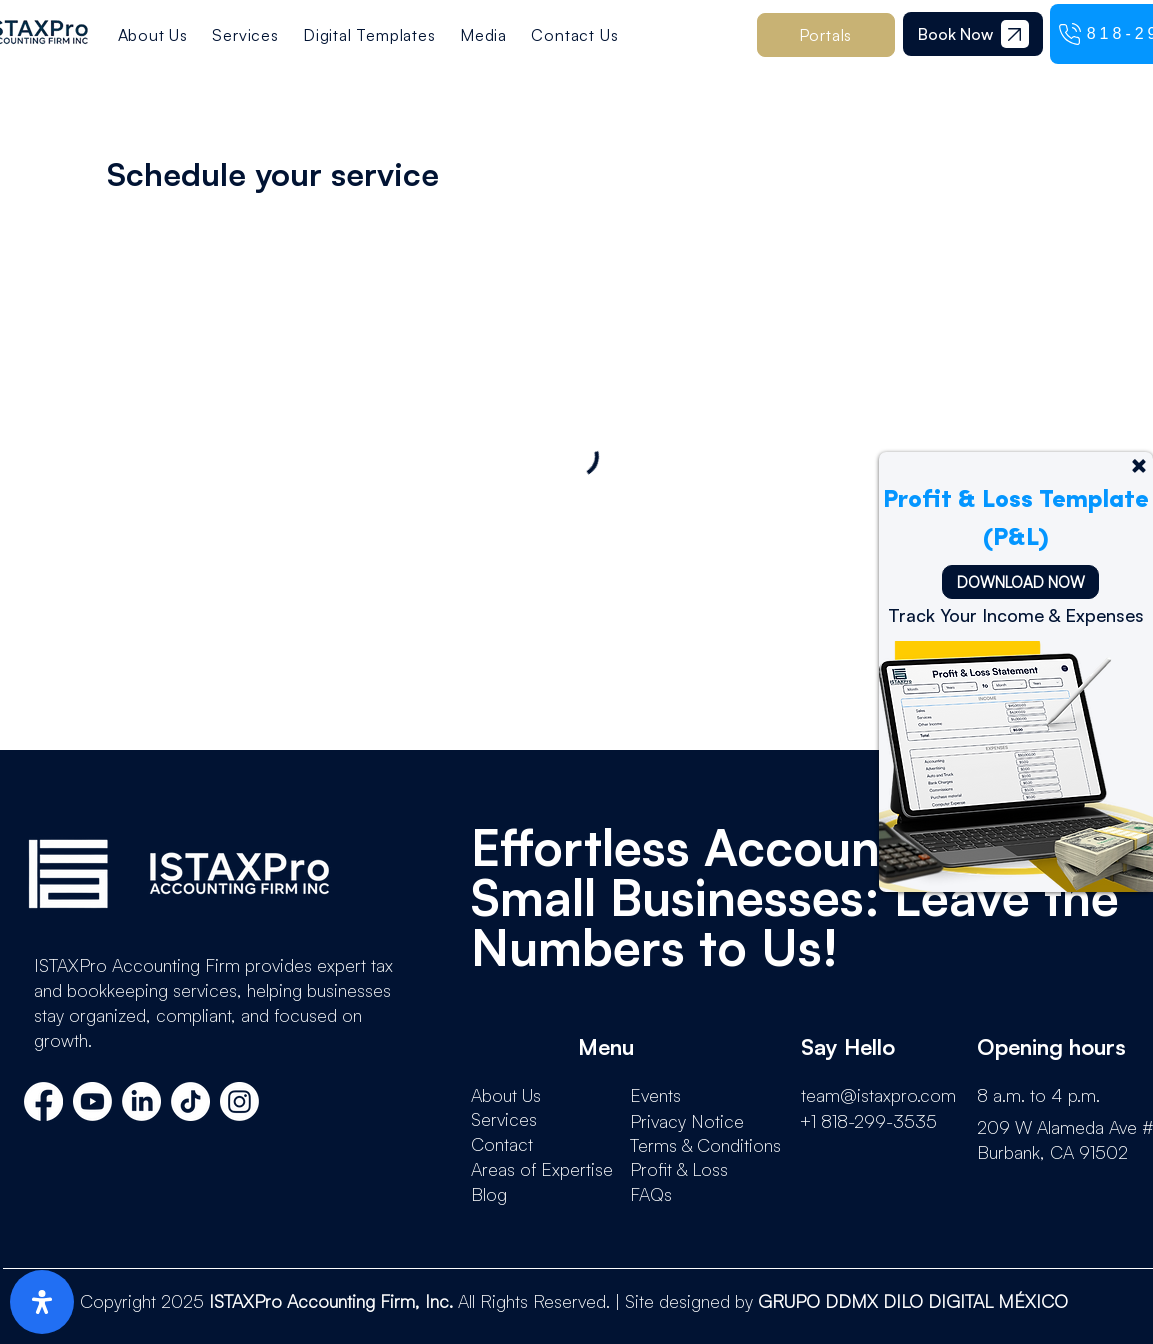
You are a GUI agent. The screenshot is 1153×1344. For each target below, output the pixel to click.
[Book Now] (956, 34)
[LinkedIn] (141, 1101)
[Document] (1015, 34)
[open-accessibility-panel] (42, 1302)
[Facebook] (43, 1101)
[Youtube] (92, 1101)
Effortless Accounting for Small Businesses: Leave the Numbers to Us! (795, 896)
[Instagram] (239, 1101)
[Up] (1139, 466)
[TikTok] (190, 1101)
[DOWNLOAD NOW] (1020, 582)
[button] (369, 35)
